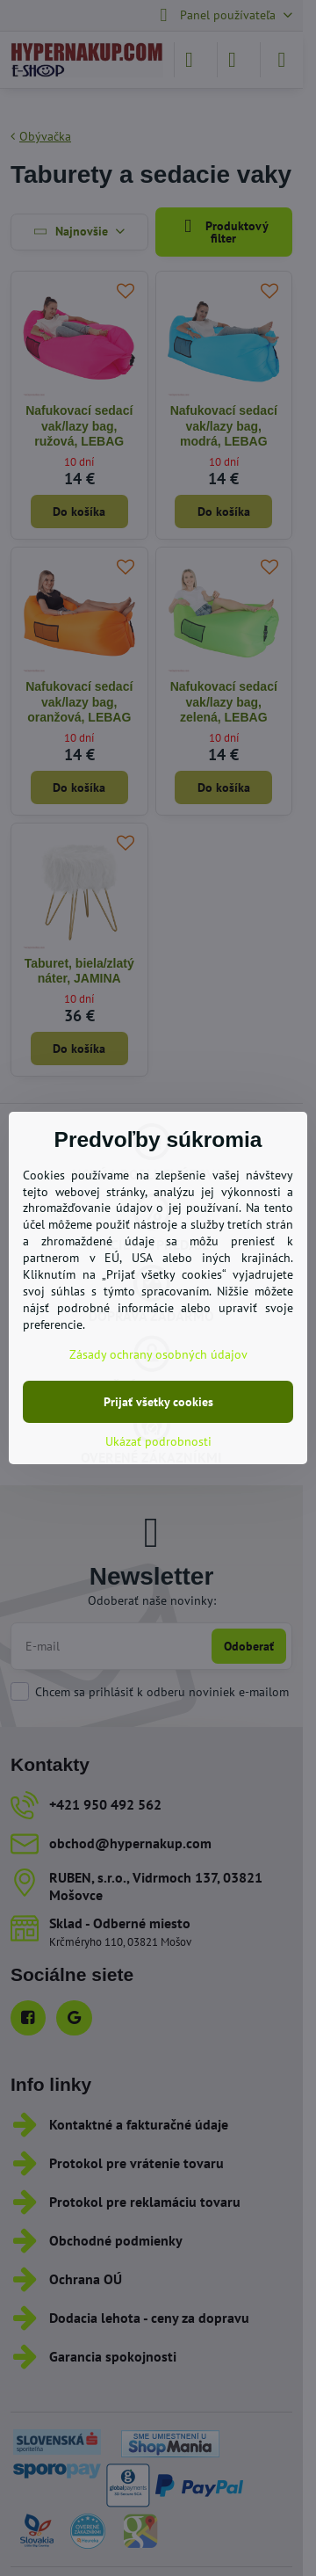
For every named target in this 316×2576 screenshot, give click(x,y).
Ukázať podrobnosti (158, 1441)
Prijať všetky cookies (158, 1402)
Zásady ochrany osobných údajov (158, 1354)
